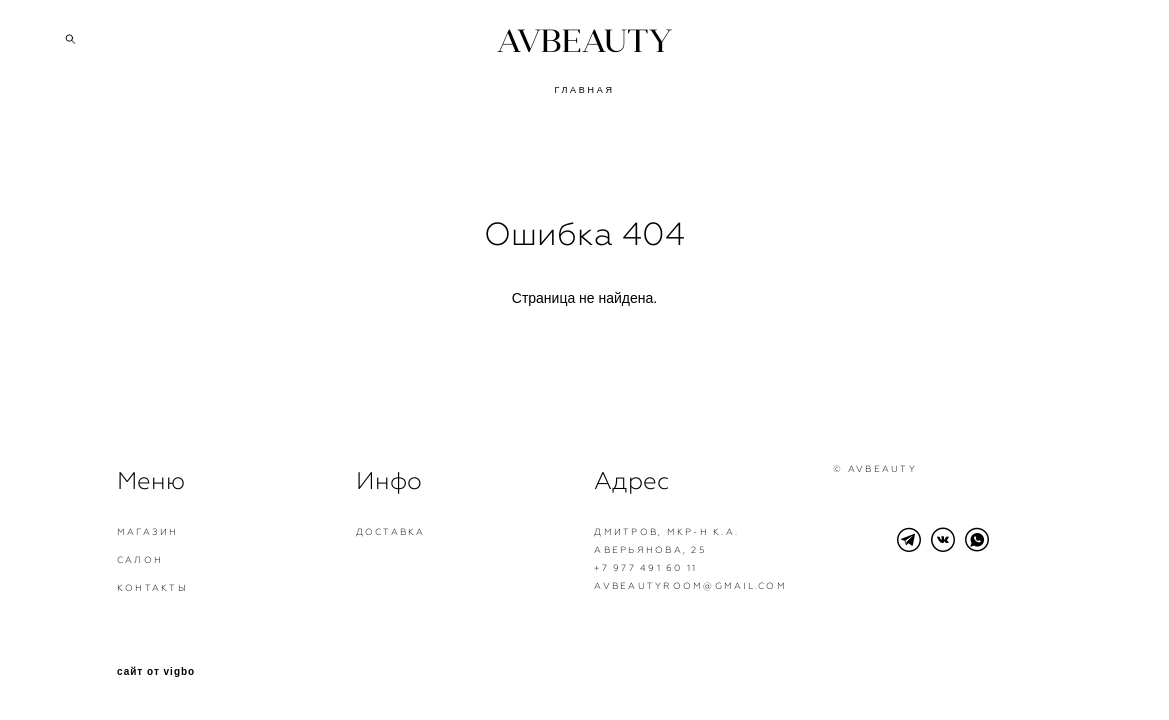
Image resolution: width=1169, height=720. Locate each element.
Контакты (152, 588)
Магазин (148, 532)
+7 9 (607, 568)
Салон (140, 560)
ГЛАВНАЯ (584, 90)
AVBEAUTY (584, 41)
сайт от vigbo (156, 672)
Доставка (391, 532)
